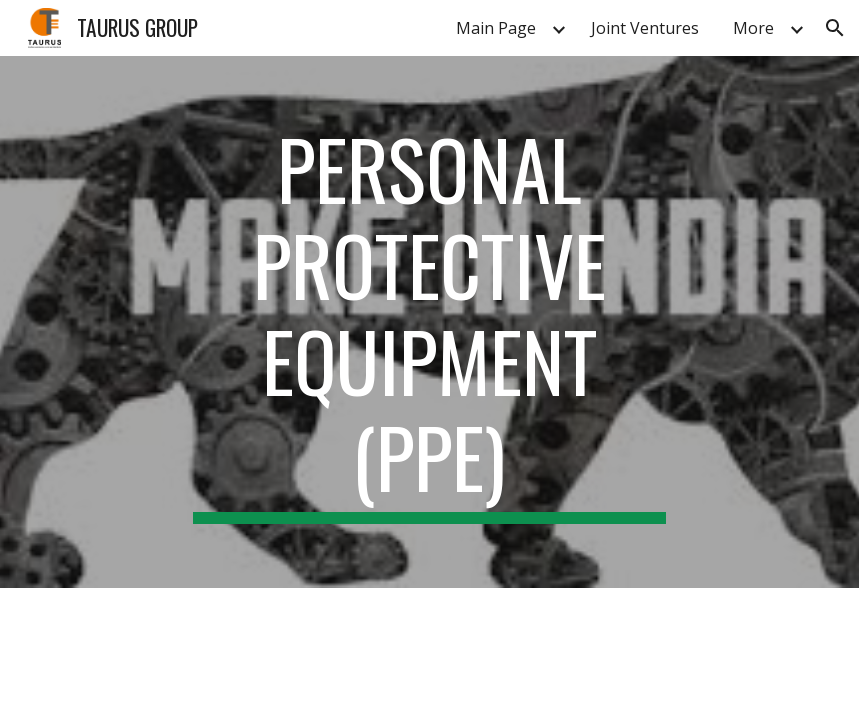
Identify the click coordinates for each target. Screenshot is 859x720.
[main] (430, 322)
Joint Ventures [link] (645, 28)
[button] (835, 28)
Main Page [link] (496, 28)
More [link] (753, 28)
